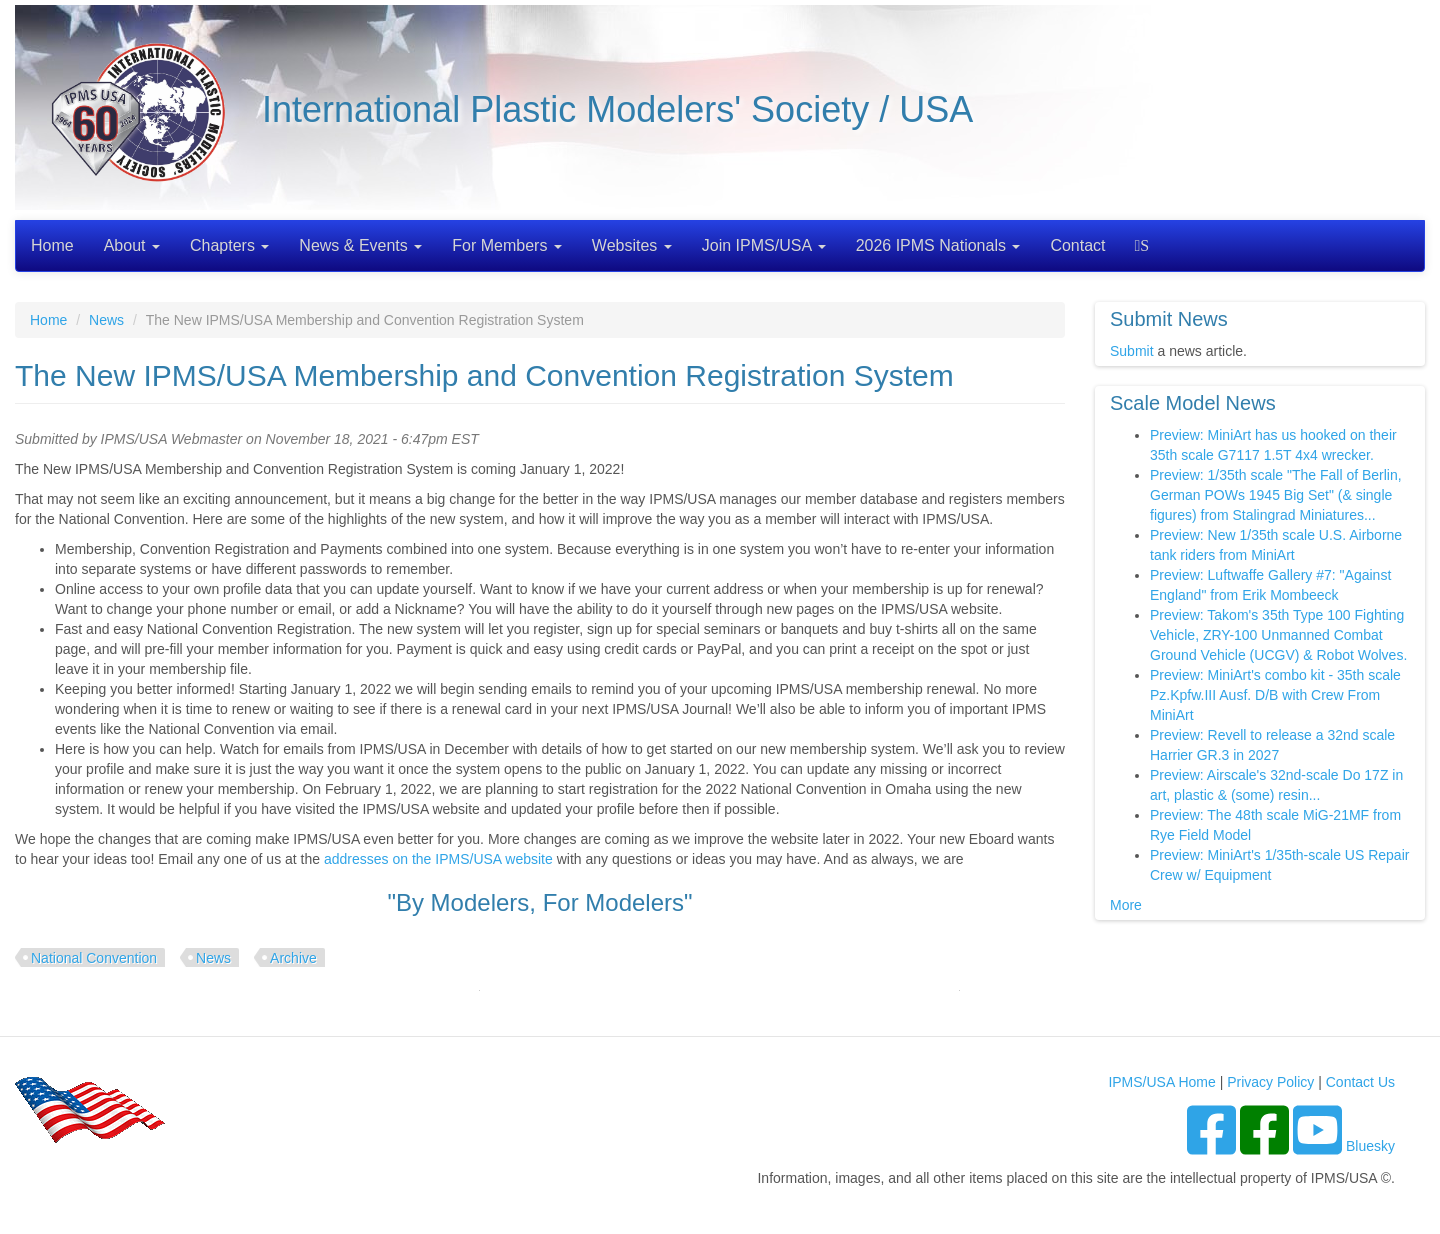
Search (1144, 245)
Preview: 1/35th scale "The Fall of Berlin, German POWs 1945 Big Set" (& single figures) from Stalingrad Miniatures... (1276, 495)
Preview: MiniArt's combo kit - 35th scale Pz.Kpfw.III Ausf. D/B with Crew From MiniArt (1275, 695)
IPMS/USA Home (1161, 1082)
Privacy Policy (1270, 1082)
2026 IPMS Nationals (938, 245)
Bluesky (1370, 1146)
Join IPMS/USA (764, 245)
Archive (293, 958)
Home (52, 245)
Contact (1077, 245)
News (106, 320)
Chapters (229, 245)
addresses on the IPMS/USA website (438, 859)
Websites (632, 245)
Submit (1132, 351)
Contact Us (1360, 1082)
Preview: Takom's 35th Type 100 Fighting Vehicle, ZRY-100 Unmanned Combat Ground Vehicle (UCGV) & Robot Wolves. (1278, 635)
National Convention (94, 958)
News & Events (360, 245)
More (1126, 905)
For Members (507, 245)
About (132, 245)
